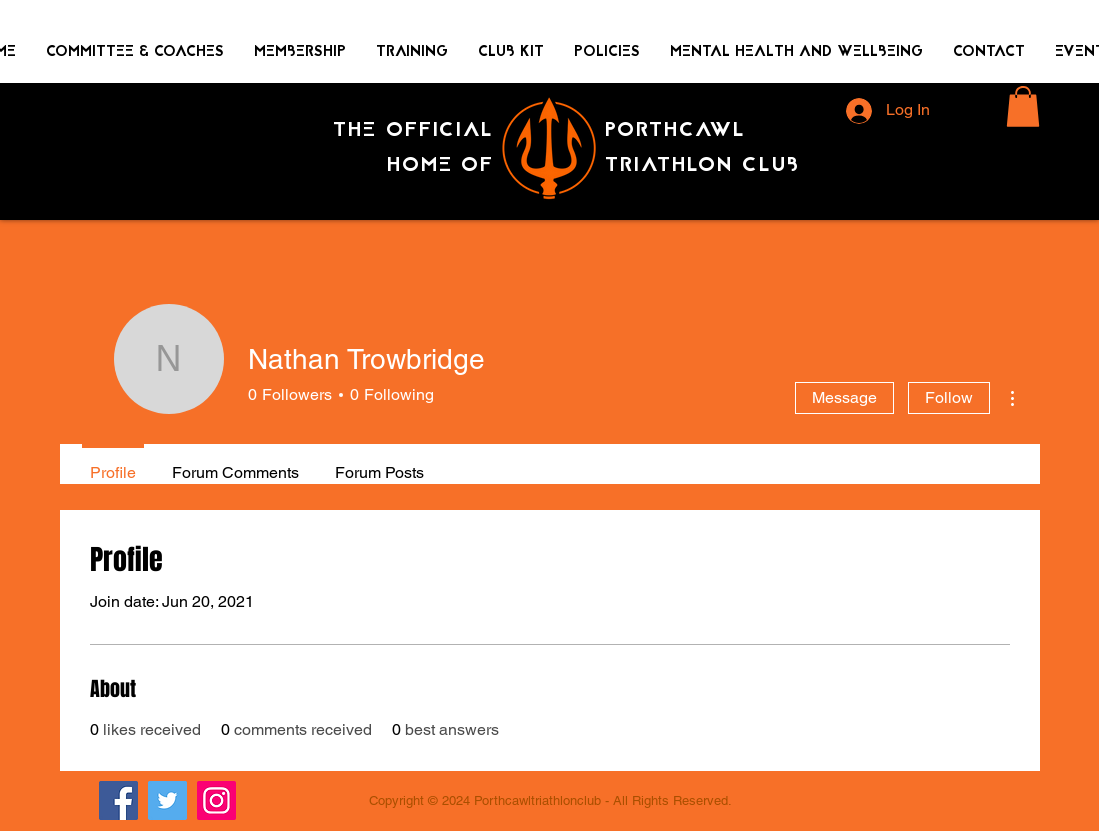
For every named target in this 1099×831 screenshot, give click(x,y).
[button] (1023, 106)
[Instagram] (216, 800)
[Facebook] (118, 800)
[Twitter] (167, 800)
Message (844, 397)
